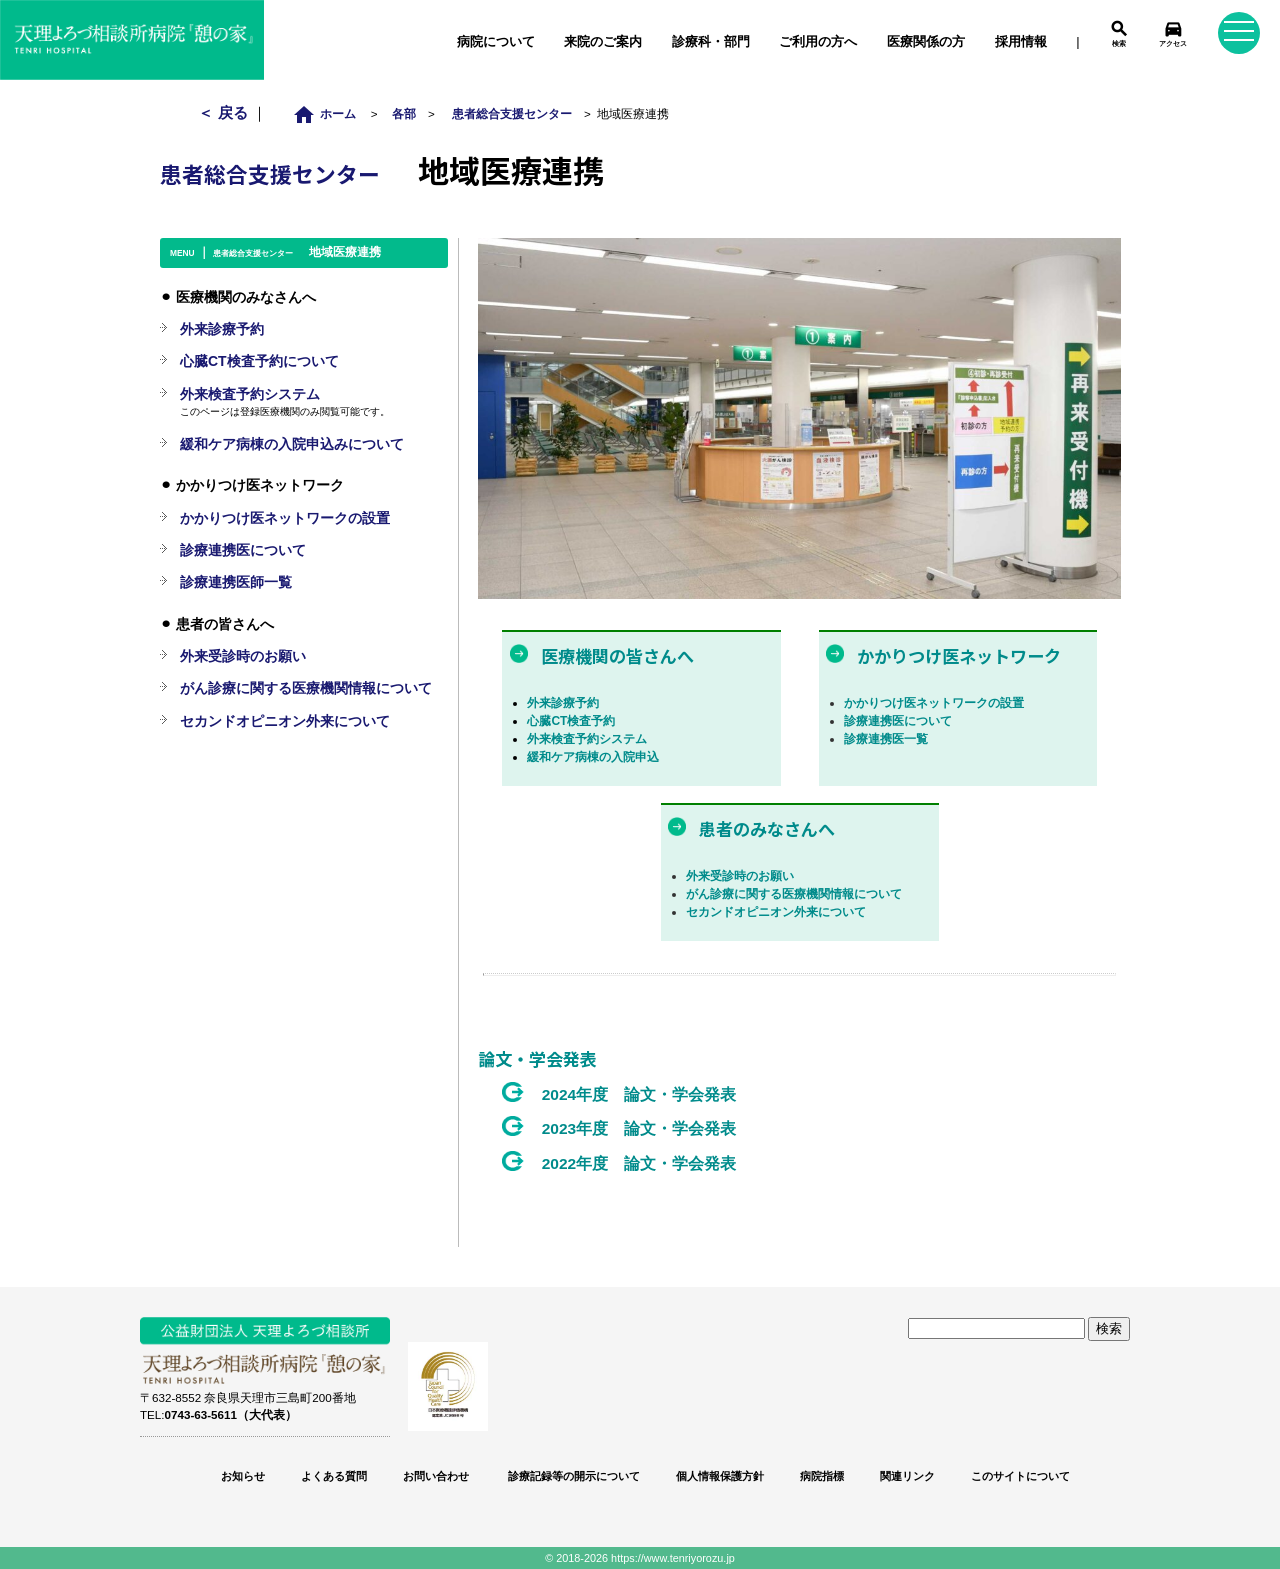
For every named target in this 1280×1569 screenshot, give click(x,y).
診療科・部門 (711, 41)
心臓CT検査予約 (571, 721)
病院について (496, 41)
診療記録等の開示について (572, 1476)
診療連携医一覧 (886, 739)
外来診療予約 (563, 703)
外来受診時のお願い (740, 876)
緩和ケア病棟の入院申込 (593, 757)
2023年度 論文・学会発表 (639, 1128)
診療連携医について (898, 721)
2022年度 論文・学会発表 (639, 1163)
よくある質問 (334, 1476)
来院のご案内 (603, 41)
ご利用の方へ (818, 41)
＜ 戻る (224, 112)
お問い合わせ (436, 1476)
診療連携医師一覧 (236, 582)
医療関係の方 (926, 41)
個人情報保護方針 (720, 1476)
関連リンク (907, 1476)
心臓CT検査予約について (259, 361)
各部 (404, 113)
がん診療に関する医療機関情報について (794, 894)
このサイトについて (1020, 1476)
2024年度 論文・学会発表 (639, 1094)
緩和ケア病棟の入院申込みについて (292, 444)
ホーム (329, 113)
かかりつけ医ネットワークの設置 (934, 703)
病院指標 (822, 1476)
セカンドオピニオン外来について (776, 912)
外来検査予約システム (587, 739)
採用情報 (1021, 41)
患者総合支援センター (512, 113)
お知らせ (243, 1476)
